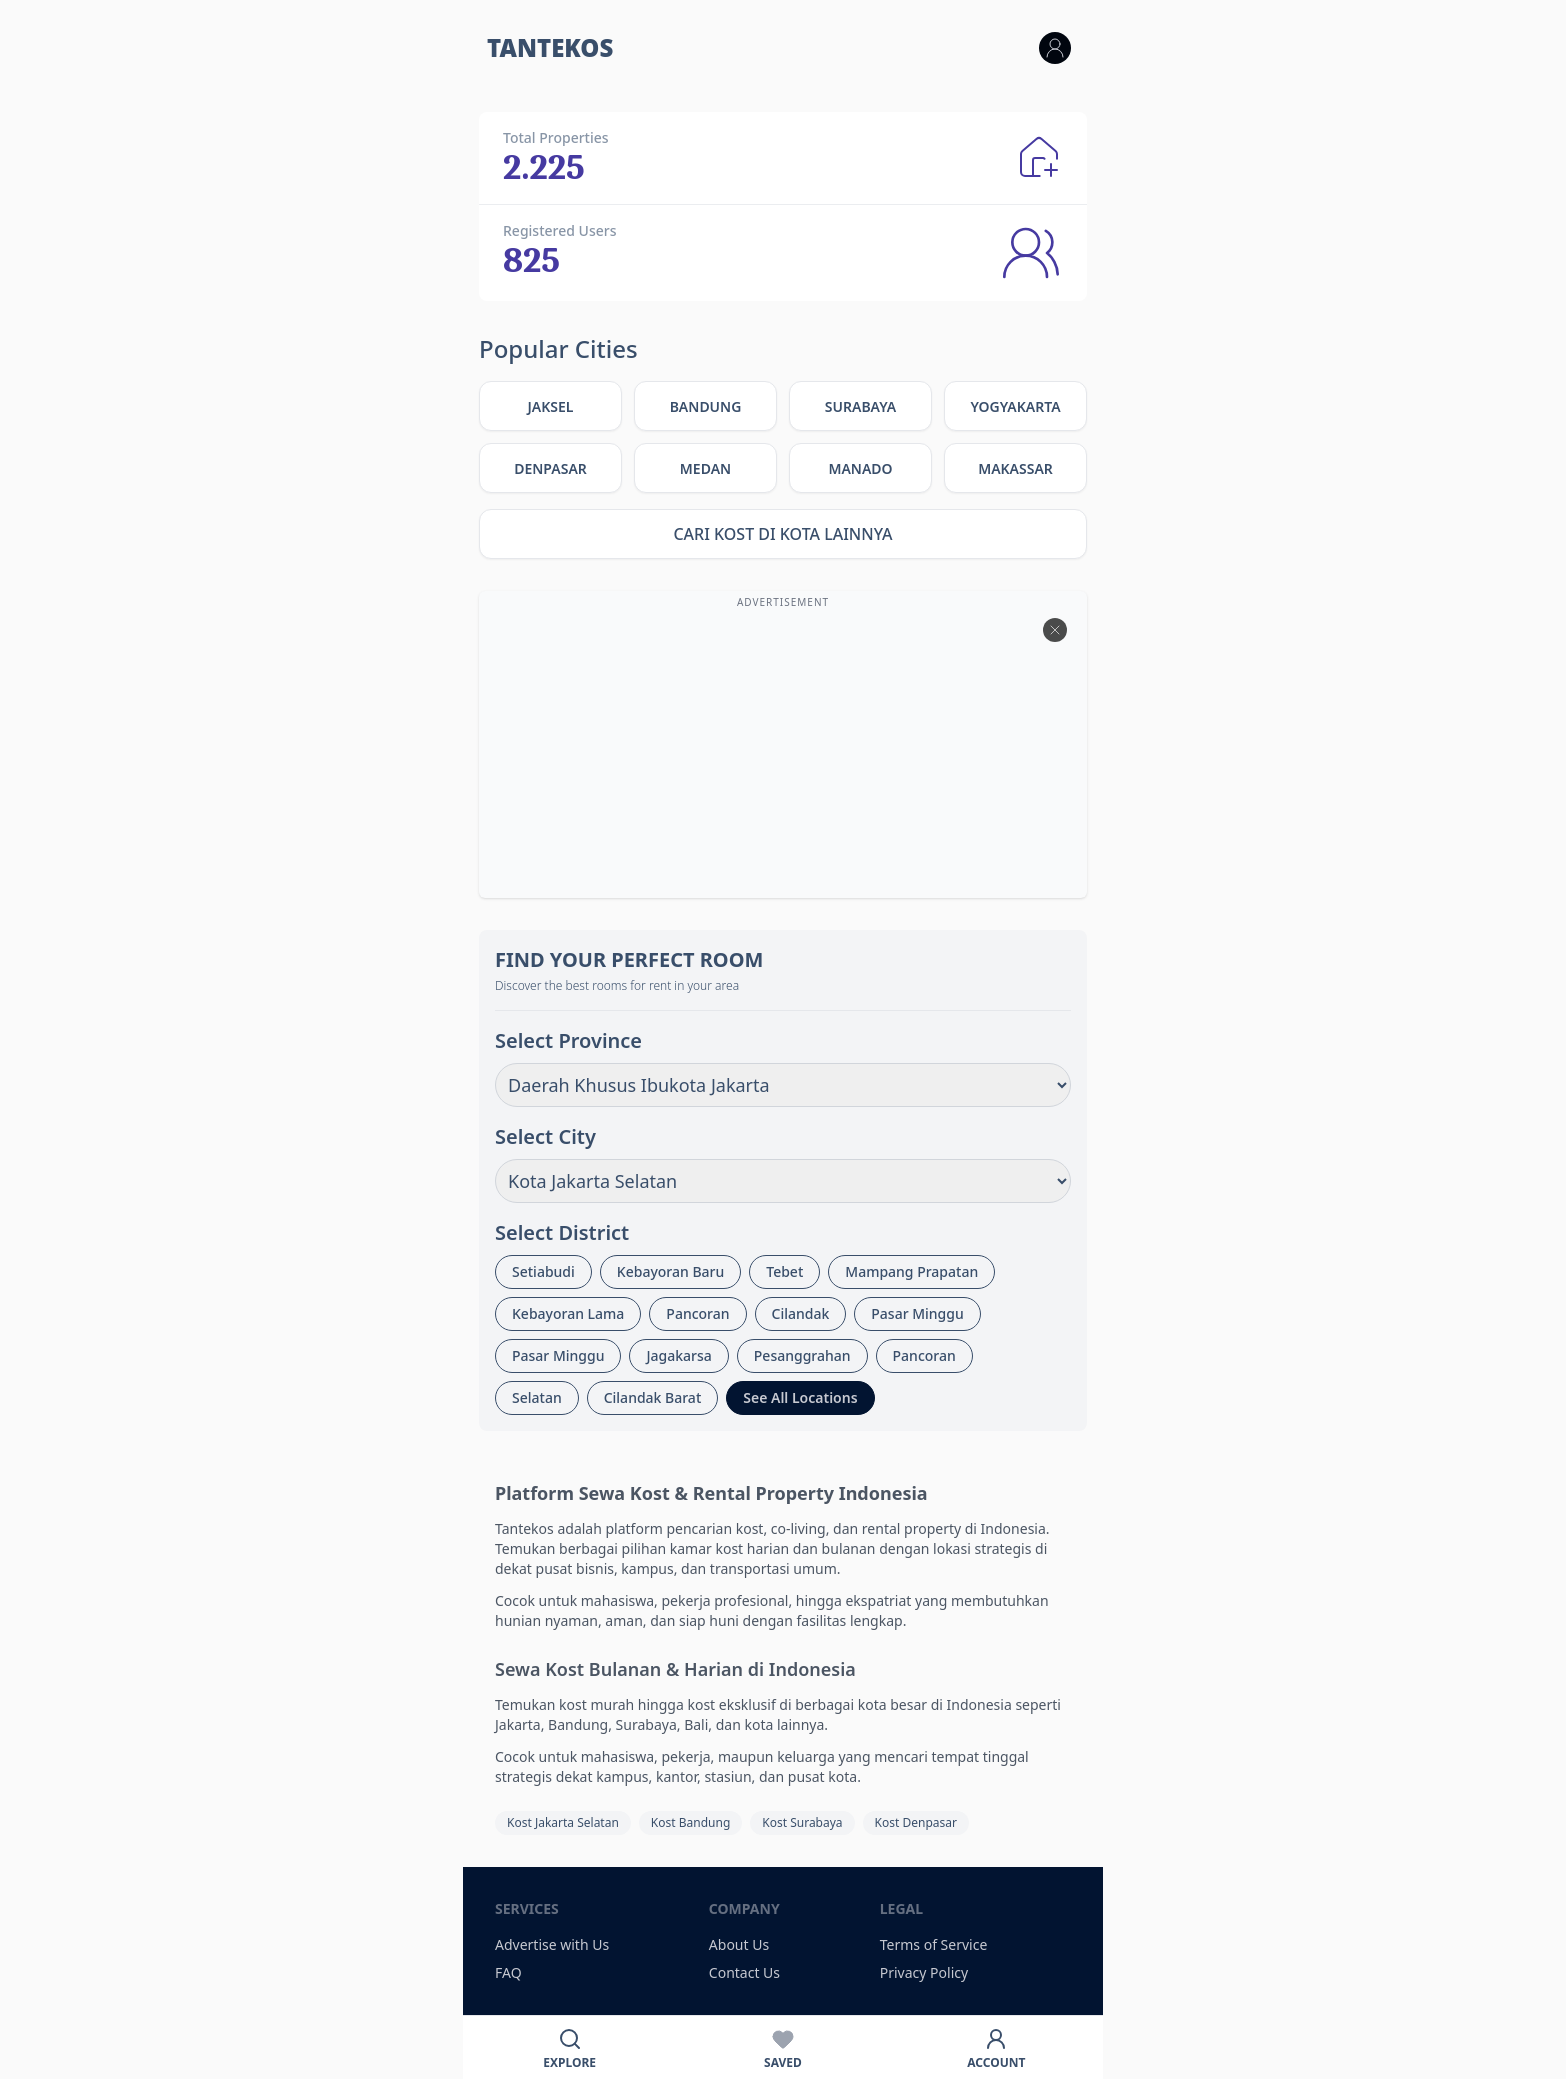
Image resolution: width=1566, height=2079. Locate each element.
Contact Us (744, 1972)
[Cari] (569, 2047)
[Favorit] (782, 2047)
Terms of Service (934, 1944)
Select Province (568, 1040)
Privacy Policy (924, 1972)
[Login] (1055, 48)
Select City (545, 1136)
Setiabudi (543, 1271)
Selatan (537, 1397)
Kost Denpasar (916, 1822)
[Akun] (996, 2047)
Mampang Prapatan (911, 1271)
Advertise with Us (552, 1944)
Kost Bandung (690, 1822)
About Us (739, 1944)
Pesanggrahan (802, 1355)
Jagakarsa (678, 1355)
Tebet (784, 1271)
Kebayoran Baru (670, 1271)
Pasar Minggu (917, 1313)
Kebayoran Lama (568, 1313)
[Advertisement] (783, 754)
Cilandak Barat (653, 1397)
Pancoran (697, 1313)
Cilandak (801, 1313)
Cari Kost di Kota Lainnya (782, 534)
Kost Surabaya (802, 1822)
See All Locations (800, 1397)
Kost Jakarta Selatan (563, 1822)
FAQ (508, 1972)
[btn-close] (1055, 630)
